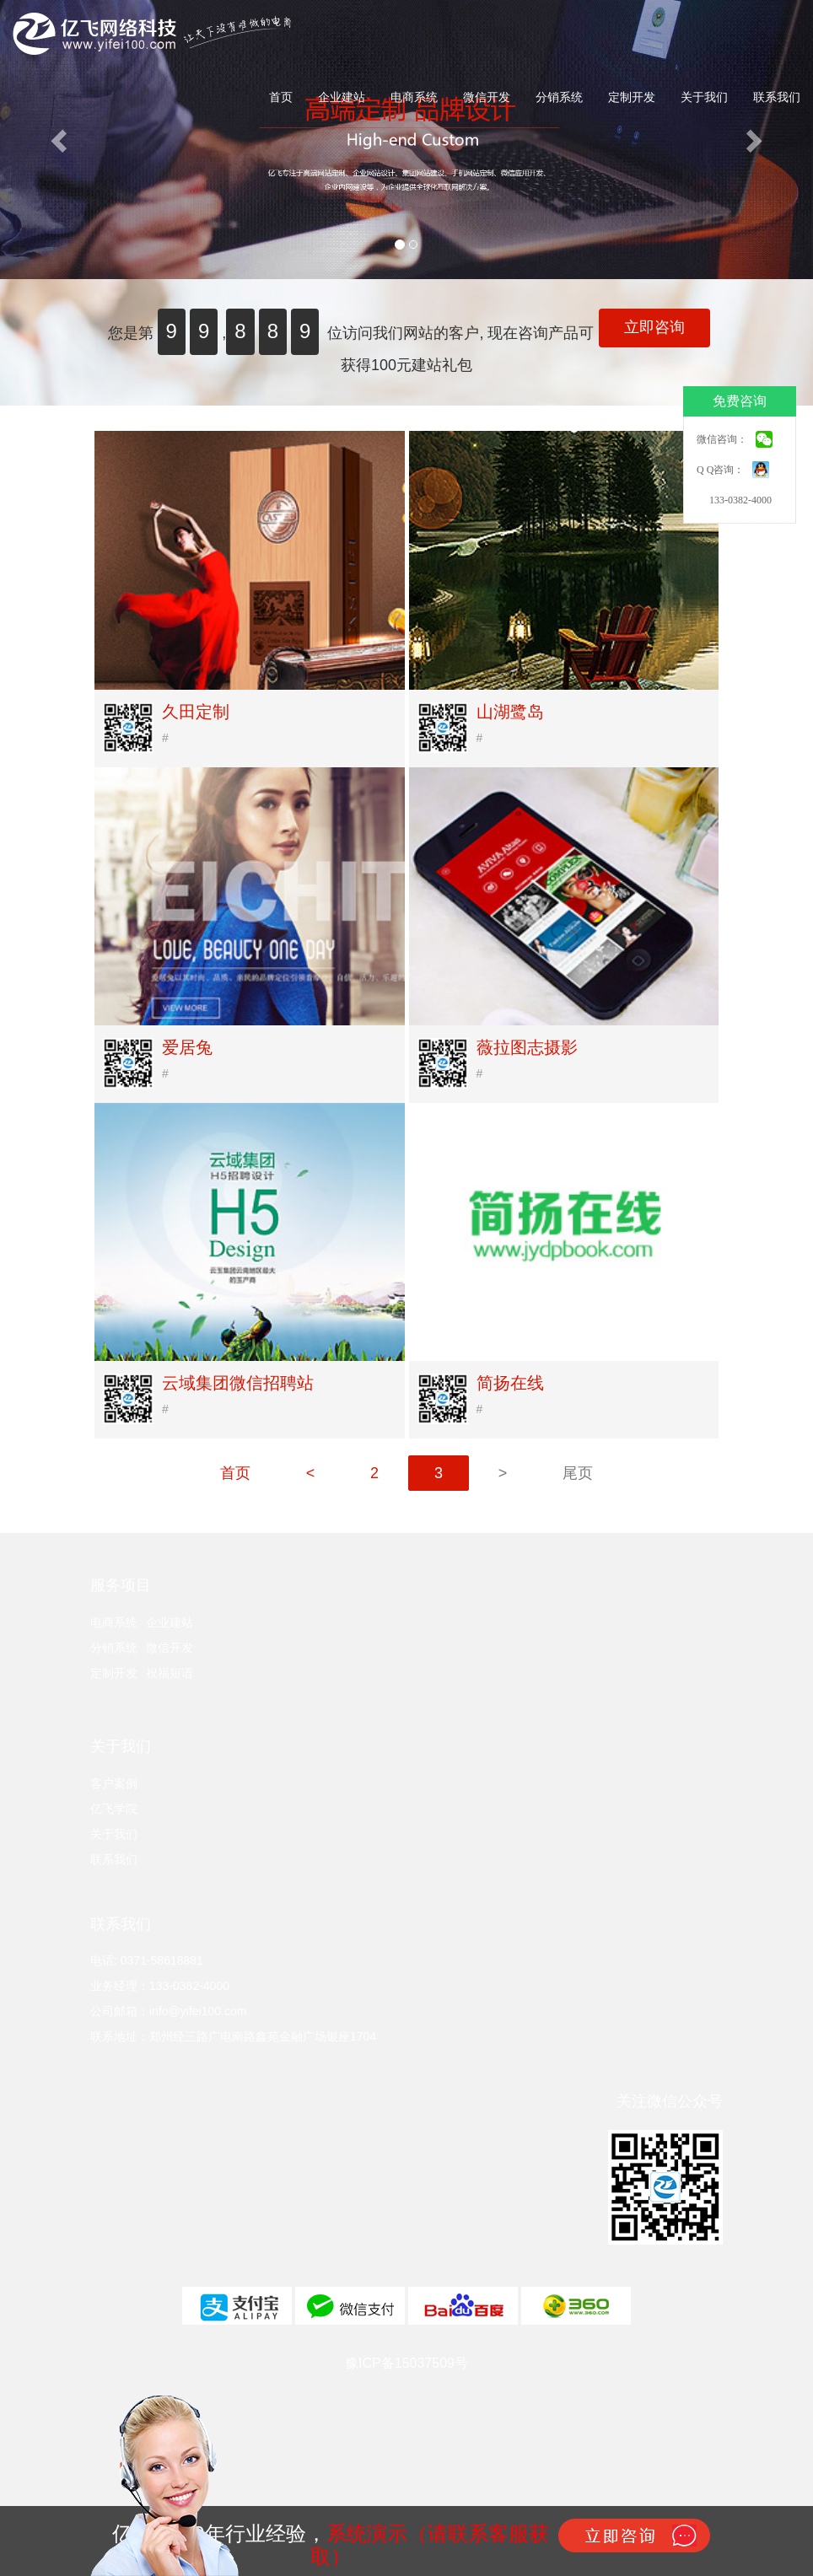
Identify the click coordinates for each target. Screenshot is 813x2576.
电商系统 (414, 97)
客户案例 (113, 1783)
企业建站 (341, 97)
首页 (281, 97)
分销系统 (559, 97)
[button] (61, 139)
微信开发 (486, 97)
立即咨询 (654, 327)
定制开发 (631, 97)
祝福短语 (169, 1673)
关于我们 (704, 97)
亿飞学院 (113, 1808)
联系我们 (776, 97)
